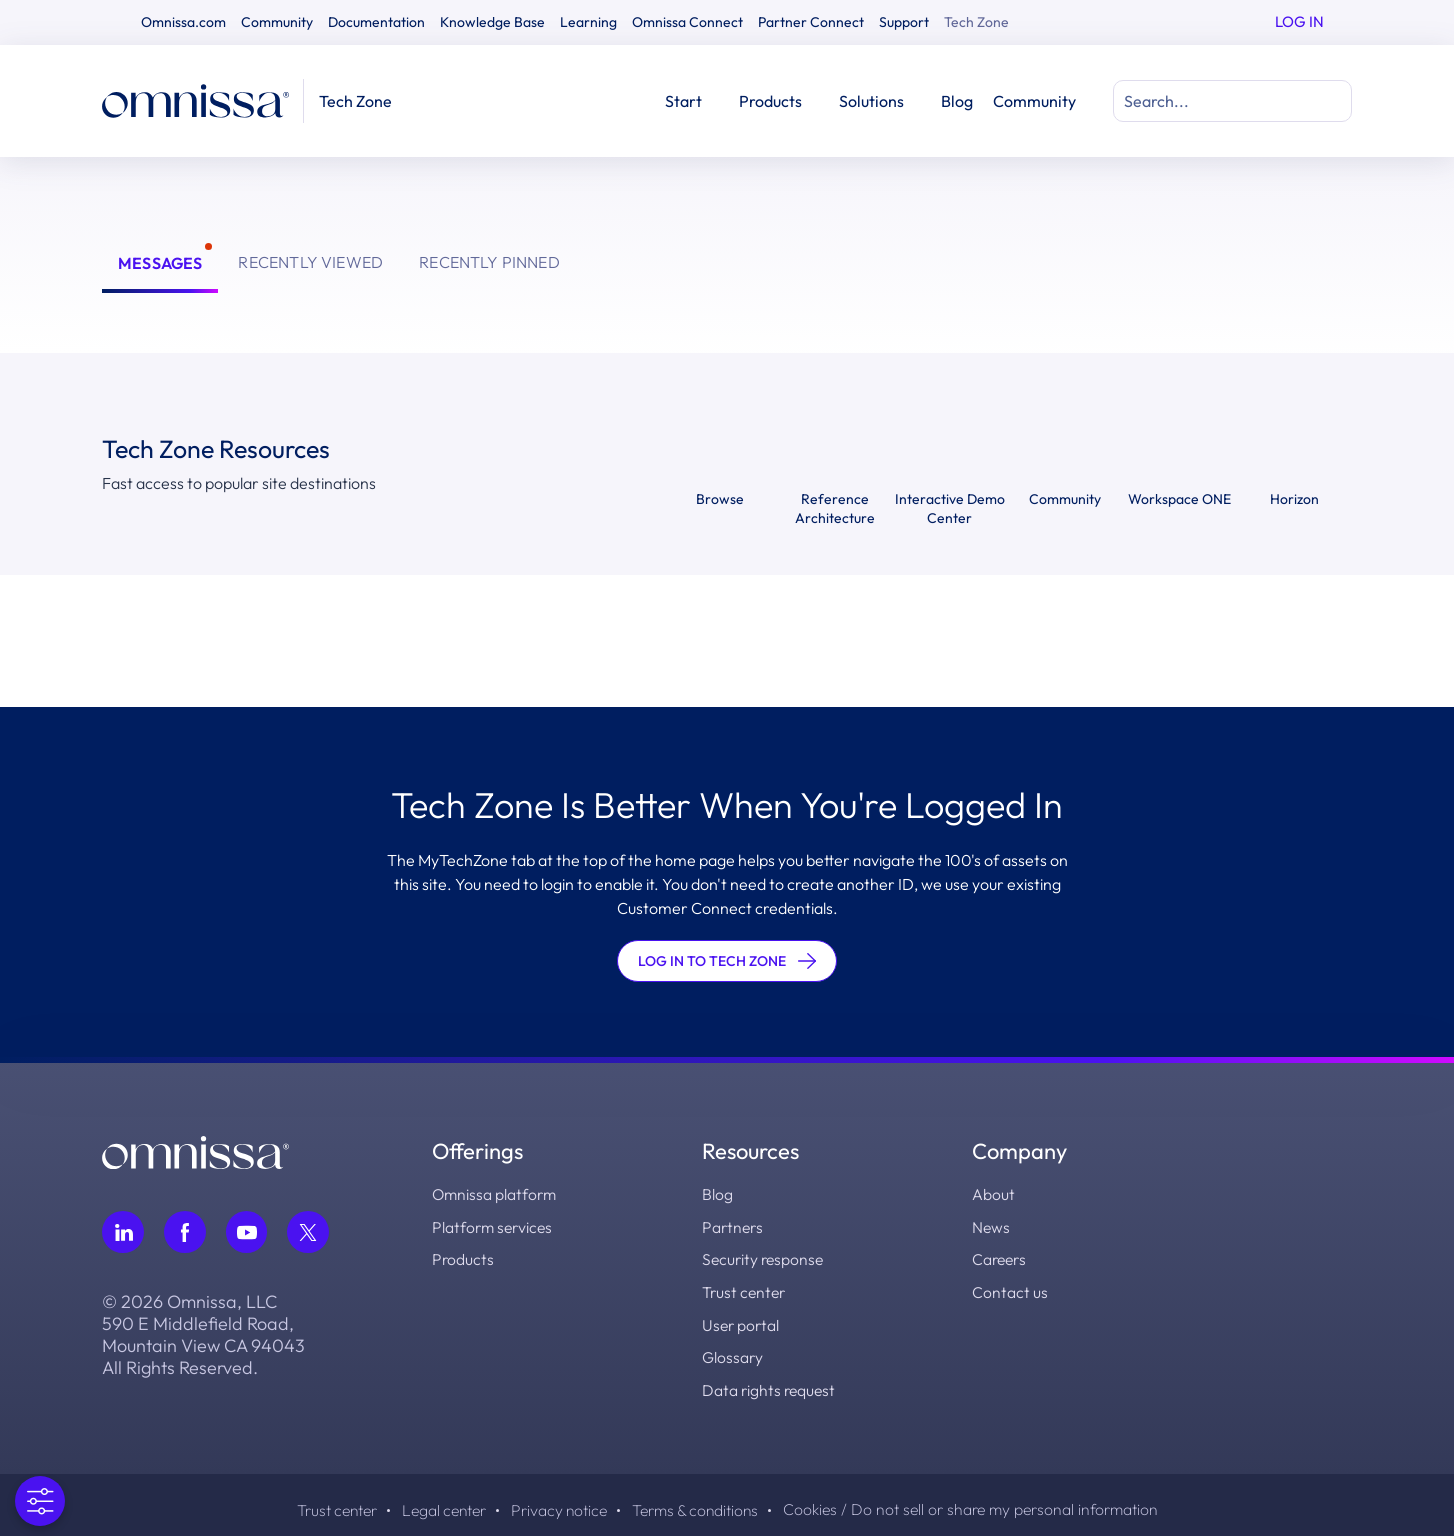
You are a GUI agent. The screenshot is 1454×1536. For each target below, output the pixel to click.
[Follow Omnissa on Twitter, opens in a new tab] (309, 1232)
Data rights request (770, 1386)
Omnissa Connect (687, 22)
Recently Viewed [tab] (310, 262)
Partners (734, 1226)
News (991, 1226)
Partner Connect (811, 22)
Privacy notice (557, 1506)
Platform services (494, 1226)
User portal (742, 1322)
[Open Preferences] (40, 1501)
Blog (957, 101)
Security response (765, 1258)
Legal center (436, 1506)
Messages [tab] (160, 263)
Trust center (745, 1290)
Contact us (1010, 1290)
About (993, 1194)
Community (277, 22)
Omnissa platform (496, 1194)
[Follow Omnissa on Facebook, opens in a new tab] (185, 1232)
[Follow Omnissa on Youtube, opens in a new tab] (247, 1232)
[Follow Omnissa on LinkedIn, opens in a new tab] (123, 1232)
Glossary (733, 1354)
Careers (1001, 1258)
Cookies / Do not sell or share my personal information (984, 1506)
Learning (588, 22)
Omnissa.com (183, 22)
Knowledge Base (492, 22)
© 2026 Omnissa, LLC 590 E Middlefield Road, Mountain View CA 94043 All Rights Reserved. (203, 1335)
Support (904, 22)
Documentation (376, 22)
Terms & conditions (699, 1506)
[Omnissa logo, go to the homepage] (195, 1150)
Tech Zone (976, 22)
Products (463, 1258)
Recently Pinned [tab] (489, 262)
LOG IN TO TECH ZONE (727, 961)
